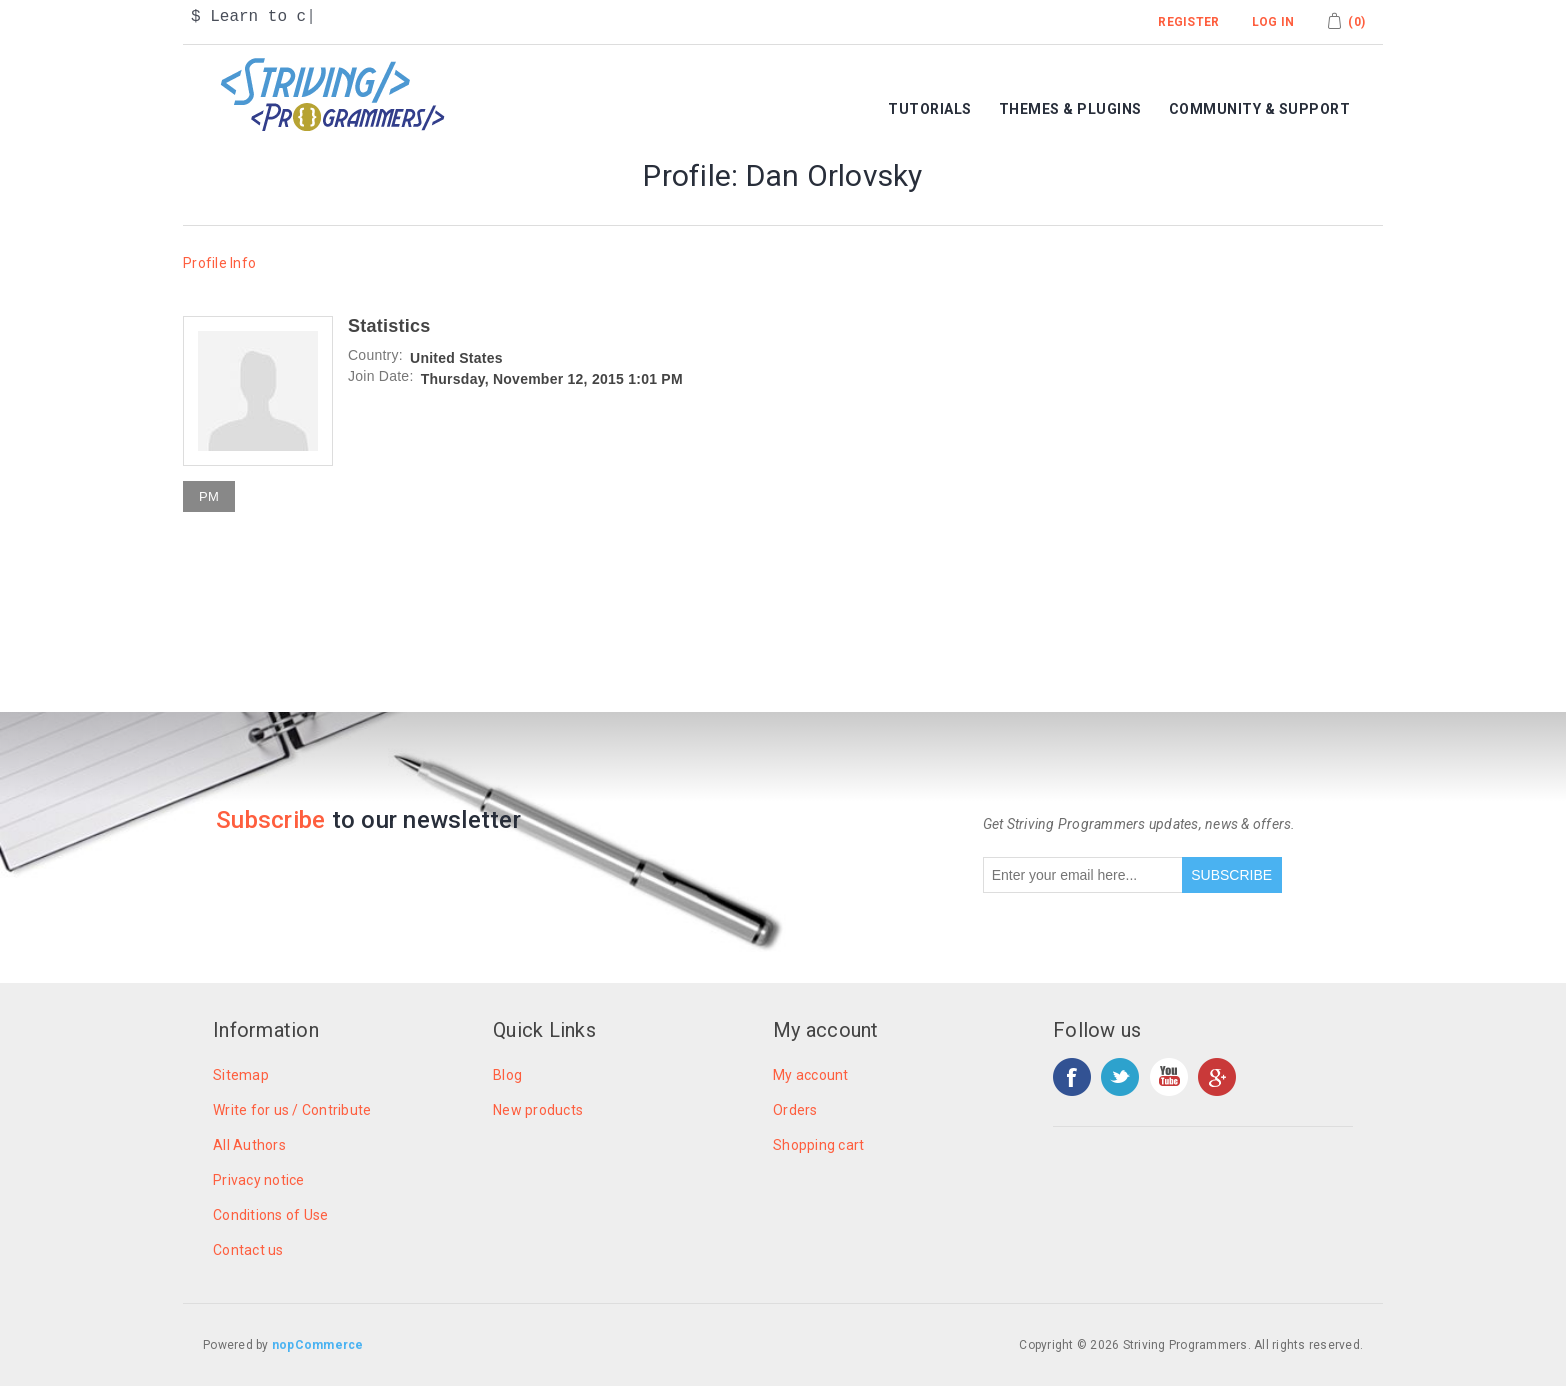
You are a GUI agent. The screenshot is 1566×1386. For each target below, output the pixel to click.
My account (811, 1075)
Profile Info (219, 263)
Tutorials (930, 109)
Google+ (1217, 1077)
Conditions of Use (270, 1215)
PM (209, 496)
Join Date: (381, 376)
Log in (1273, 22)
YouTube (1169, 1077)
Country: (375, 355)
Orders (795, 1110)
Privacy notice (259, 1180)
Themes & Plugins (1070, 109)
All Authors (249, 1145)
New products (538, 1110)
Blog (507, 1075)
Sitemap (241, 1075)
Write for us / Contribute (292, 1110)
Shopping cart (818, 1145)
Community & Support (1260, 109)
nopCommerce (318, 1345)
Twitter (1120, 1077)
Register (1188, 22)
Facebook (1072, 1077)
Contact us (248, 1250)
